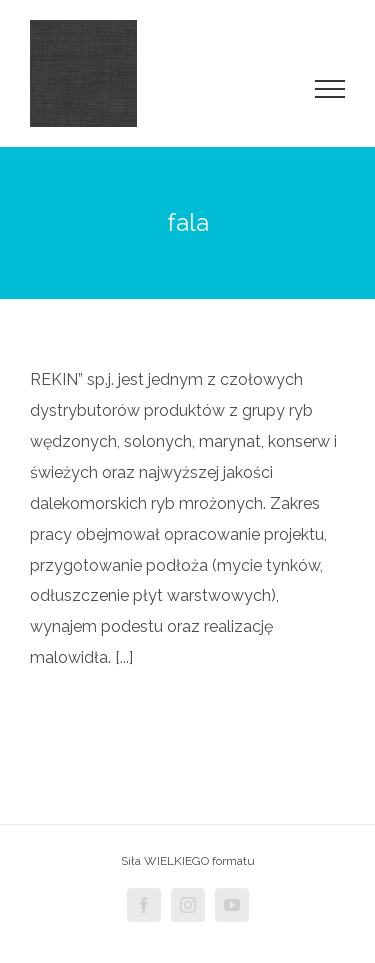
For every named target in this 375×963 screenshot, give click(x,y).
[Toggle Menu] (330, 89)
